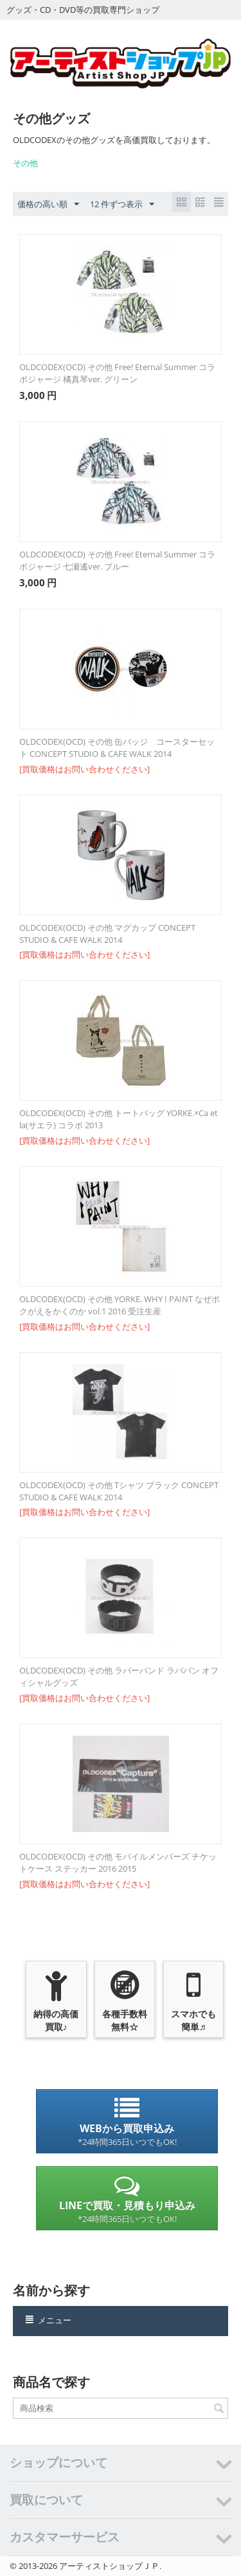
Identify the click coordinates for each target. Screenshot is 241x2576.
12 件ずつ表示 (122, 204)
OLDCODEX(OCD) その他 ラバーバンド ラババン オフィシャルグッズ (119, 1676)
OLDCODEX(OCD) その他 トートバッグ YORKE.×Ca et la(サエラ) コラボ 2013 (118, 1119)
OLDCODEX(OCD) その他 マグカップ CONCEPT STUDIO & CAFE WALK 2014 (107, 933)
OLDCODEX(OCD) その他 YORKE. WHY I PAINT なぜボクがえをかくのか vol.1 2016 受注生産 (119, 1305)
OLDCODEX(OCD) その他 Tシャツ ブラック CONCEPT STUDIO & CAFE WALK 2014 (119, 1491)
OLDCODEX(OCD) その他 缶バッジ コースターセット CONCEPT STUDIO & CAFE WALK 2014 (117, 747)
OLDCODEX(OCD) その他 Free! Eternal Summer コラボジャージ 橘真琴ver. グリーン (117, 373)
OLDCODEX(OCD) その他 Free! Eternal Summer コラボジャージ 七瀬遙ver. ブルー (117, 560)
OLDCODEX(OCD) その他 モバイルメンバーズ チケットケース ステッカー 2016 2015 (118, 1862)
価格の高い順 (48, 204)
